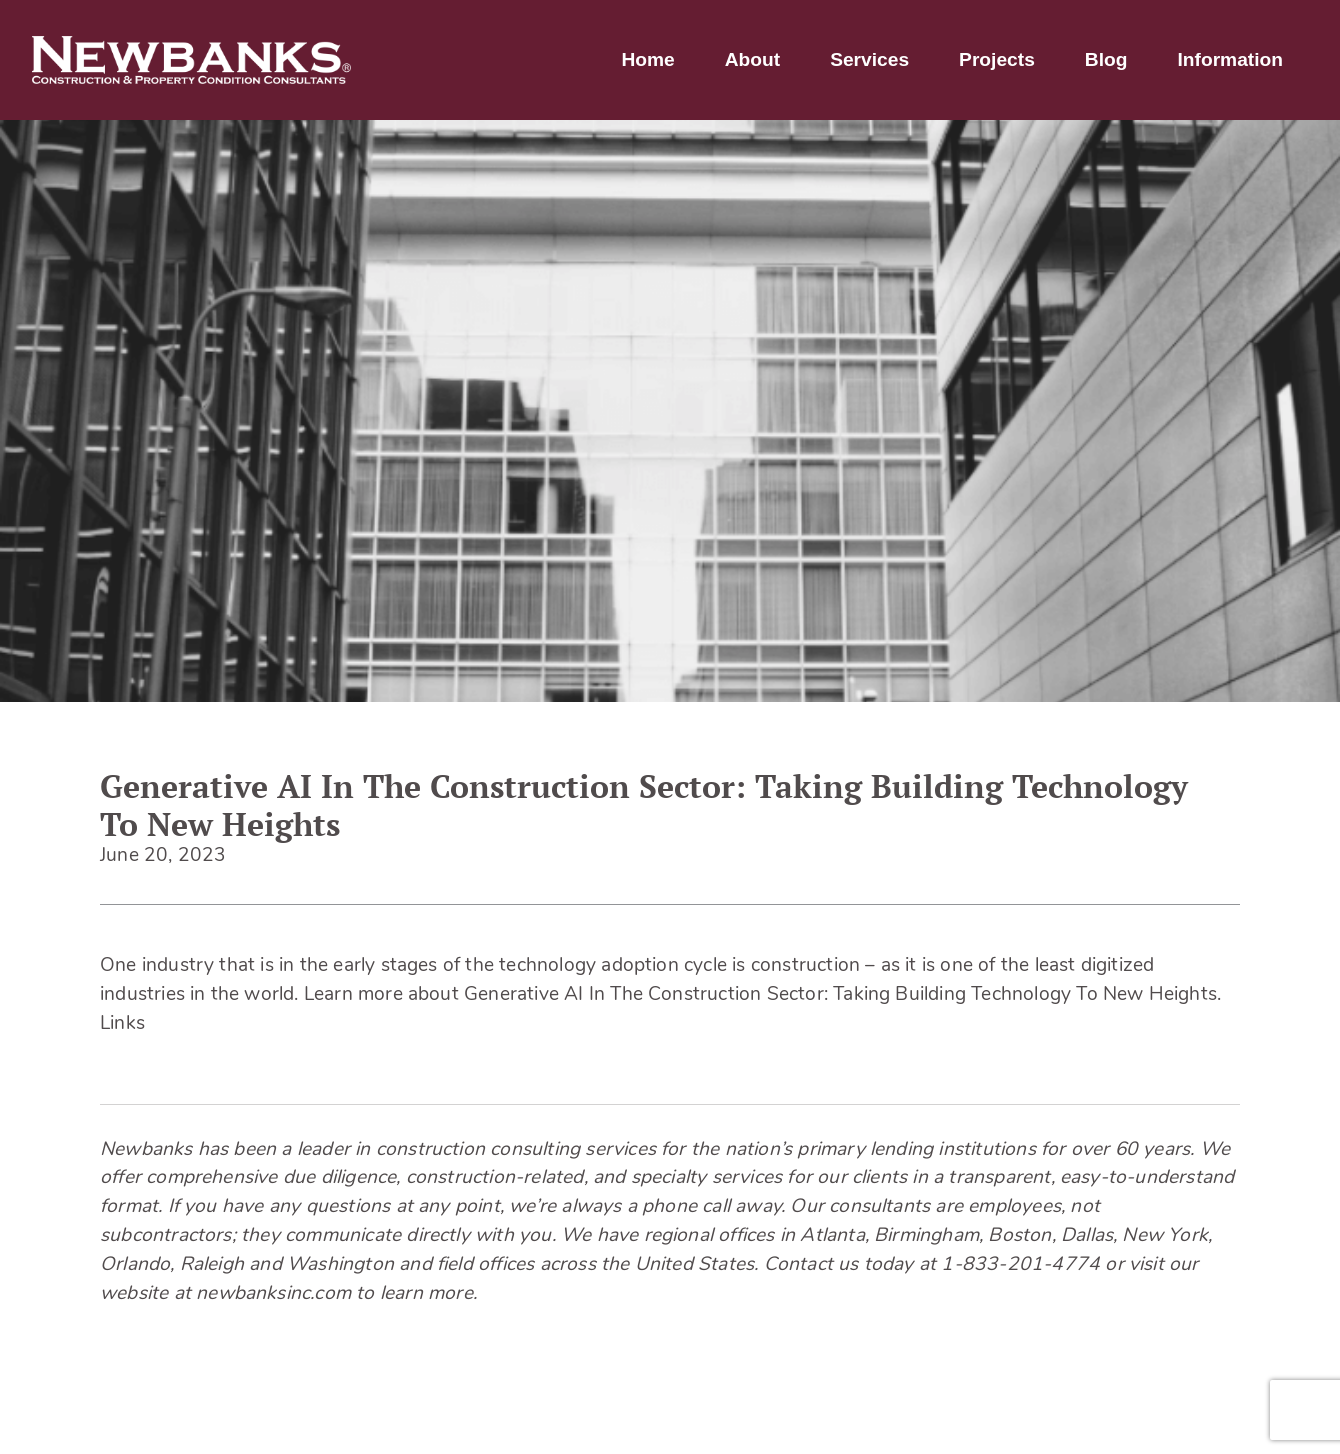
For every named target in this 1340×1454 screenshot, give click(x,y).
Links (122, 1024)
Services (869, 59)
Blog (1106, 59)
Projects (997, 59)
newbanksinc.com (273, 1294)
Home (647, 59)
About (752, 59)
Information (1230, 59)
